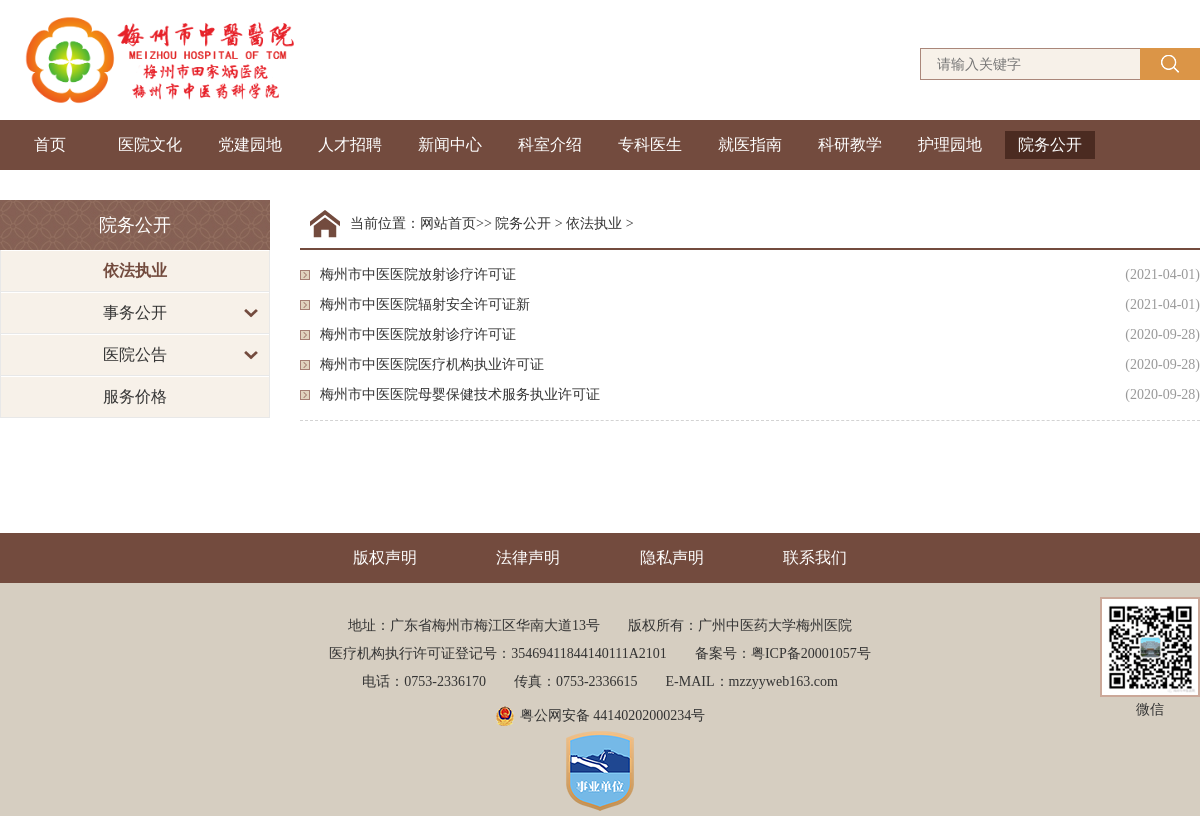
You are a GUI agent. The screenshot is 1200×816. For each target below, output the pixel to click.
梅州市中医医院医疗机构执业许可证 (432, 364)
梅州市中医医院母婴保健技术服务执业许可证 (460, 394)
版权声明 (385, 557)
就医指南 (750, 144)
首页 (50, 144)
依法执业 (135, 270)
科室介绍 (550, 144)
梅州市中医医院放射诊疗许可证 (418, 274)
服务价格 (135, 396)
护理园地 (950, 144)
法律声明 (528, 557)
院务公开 (1050, 144)
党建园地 (250, 144)
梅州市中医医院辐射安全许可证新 (425, 304)
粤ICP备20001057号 (811, 653)
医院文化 (150, 144)
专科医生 (650, 144)
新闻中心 (450, 144)
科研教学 (850, 144)
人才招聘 (350, 144)
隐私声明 (672, 557)
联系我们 (815, 557)
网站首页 (448, 223)
